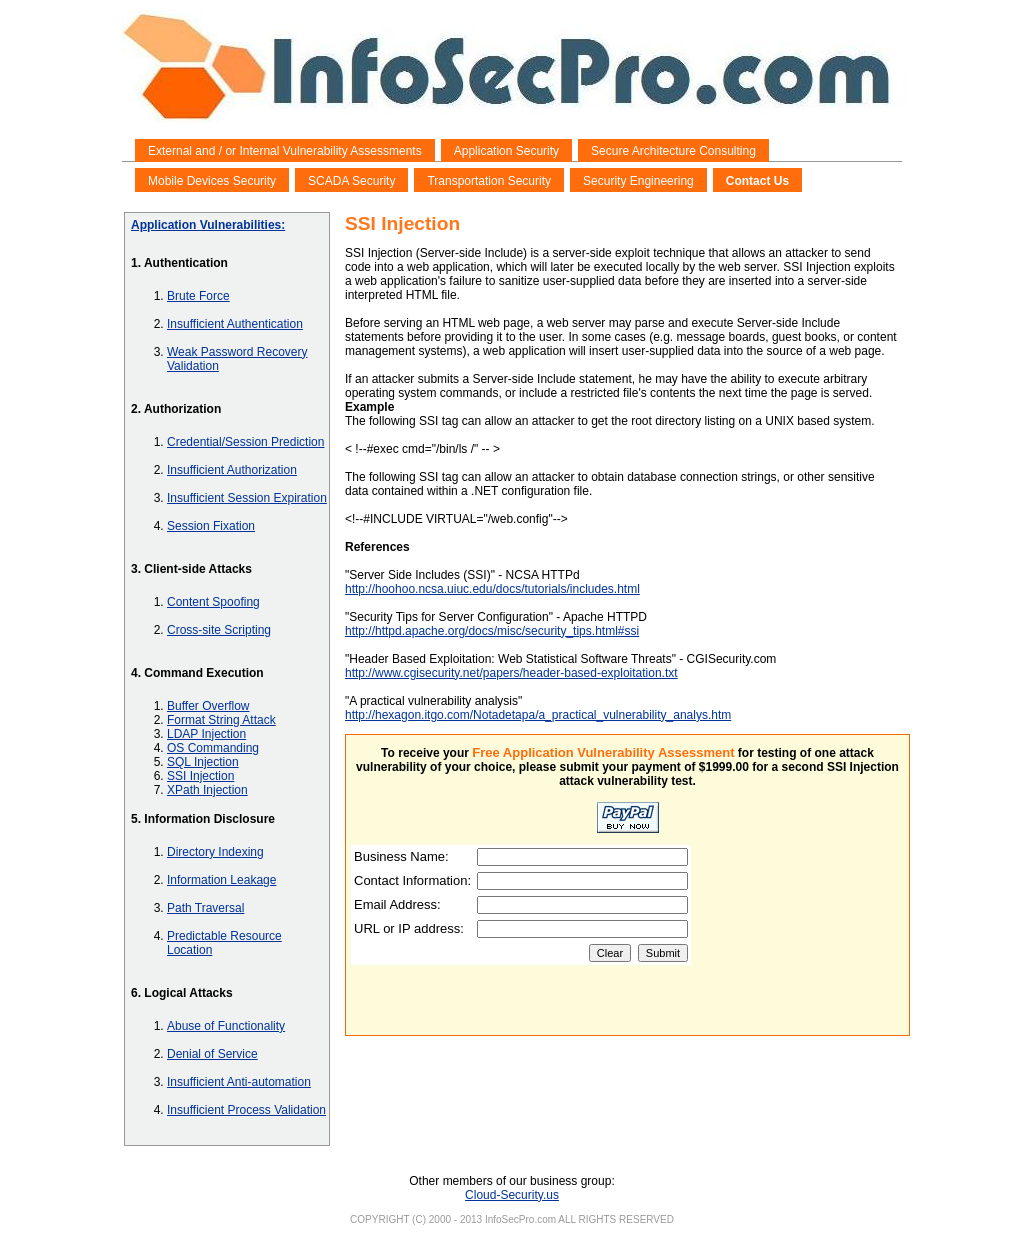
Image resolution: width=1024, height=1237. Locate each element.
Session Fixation (211, 526)
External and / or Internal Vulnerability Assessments (285, 151)
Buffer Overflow (208, 706)
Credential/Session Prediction (245, 442)
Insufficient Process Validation (246, 1110)
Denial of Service (212, 1054)
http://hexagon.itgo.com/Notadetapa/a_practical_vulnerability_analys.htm (538, 715)
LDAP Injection (206, 734)
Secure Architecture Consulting (673, 151)
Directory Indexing (215, 852)
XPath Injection (207, 790)
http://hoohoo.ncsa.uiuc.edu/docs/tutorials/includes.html (492, 589)
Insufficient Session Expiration (247, 498)
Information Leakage (221, 880)
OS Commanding (213, 748)
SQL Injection (203, 762)
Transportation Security (489, 181)
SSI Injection (200, 776)
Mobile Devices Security (212, 181)
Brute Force (198, 296)
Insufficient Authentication (235, 324)
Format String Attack (221, 720)
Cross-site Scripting (219, 630)
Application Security (506, 151)
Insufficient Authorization (232, 470)
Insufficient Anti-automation (239, 1082)
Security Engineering (638, 181)
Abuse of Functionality (226, 1026)
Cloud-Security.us (512, 1195)
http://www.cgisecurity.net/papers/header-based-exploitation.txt (511, 673)
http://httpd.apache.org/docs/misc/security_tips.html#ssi (492, 631)
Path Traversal (205, 908)
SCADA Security (351, 181)
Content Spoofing (213, 602)
